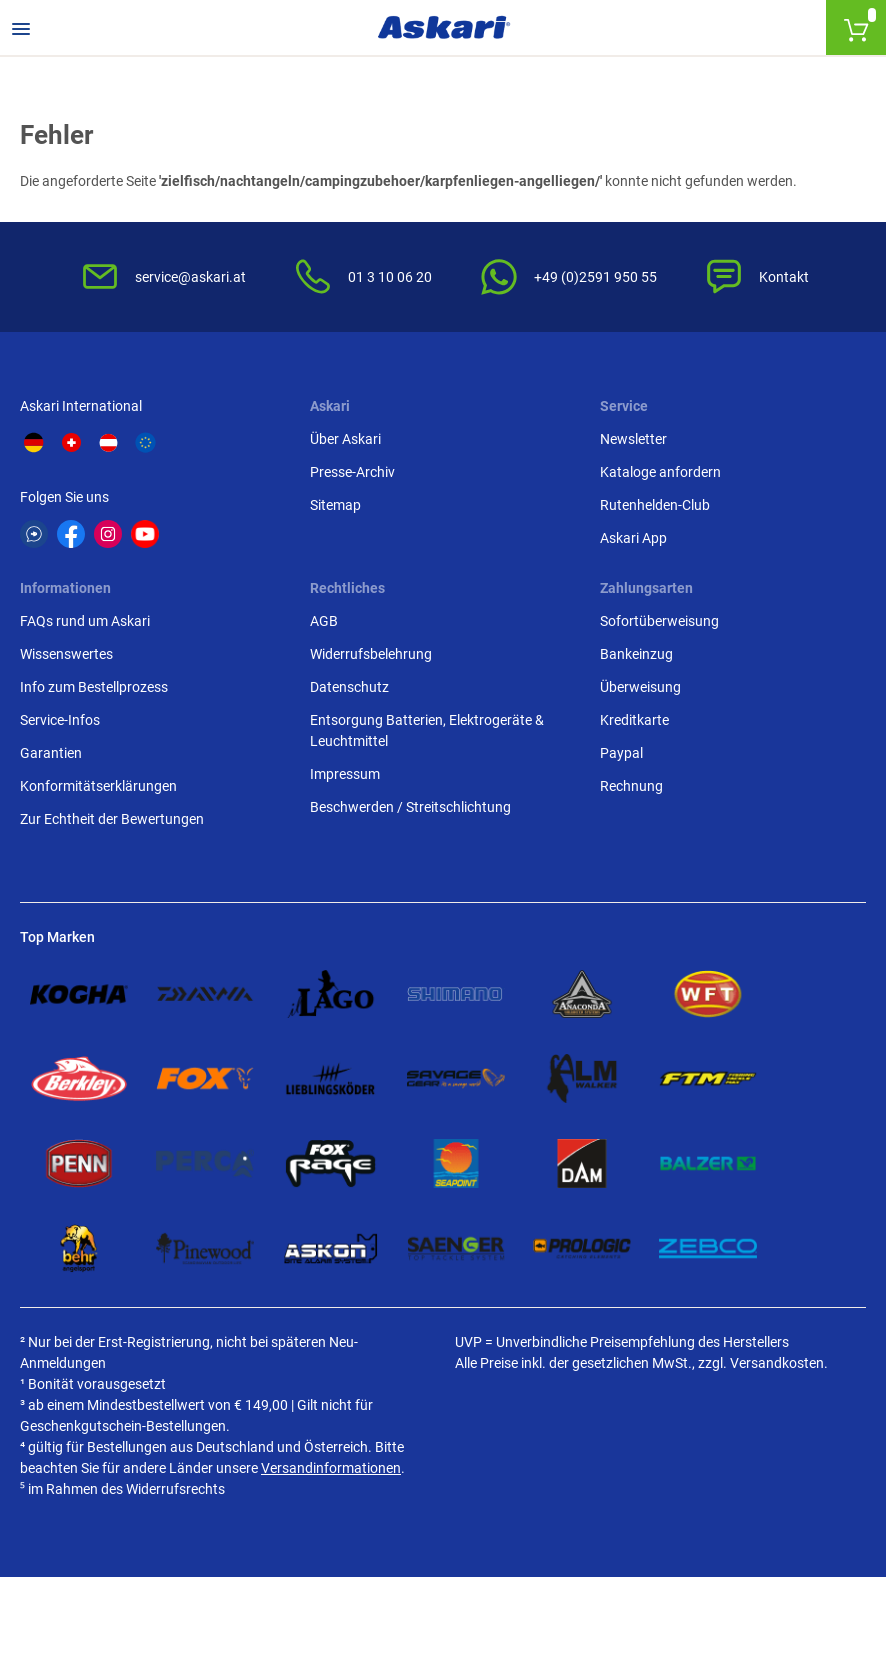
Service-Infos (60, 720)
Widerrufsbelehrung (371, 654)
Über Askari (345, 439)
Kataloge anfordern (660, 472)
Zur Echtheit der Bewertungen (112, 819)
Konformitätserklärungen (98, 786)
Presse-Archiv (352, 472)
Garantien (51, 753)
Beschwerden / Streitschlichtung (410, 807)
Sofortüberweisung (659, 621)
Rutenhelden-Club (655, 505)
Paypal (621, 753)
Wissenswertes (66, 654)
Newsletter (633, 439)
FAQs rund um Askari (85, 621)
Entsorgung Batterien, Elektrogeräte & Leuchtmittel (427, 730)
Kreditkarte (634, 720)
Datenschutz (349, 687)
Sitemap (335, 505)
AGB (324, 621)
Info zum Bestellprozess (94, 687)
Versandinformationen (331, 1468)
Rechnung (631, 786)
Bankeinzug (636, 654)
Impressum (345, 774)
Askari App (633, 538)
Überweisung (640, 687)
